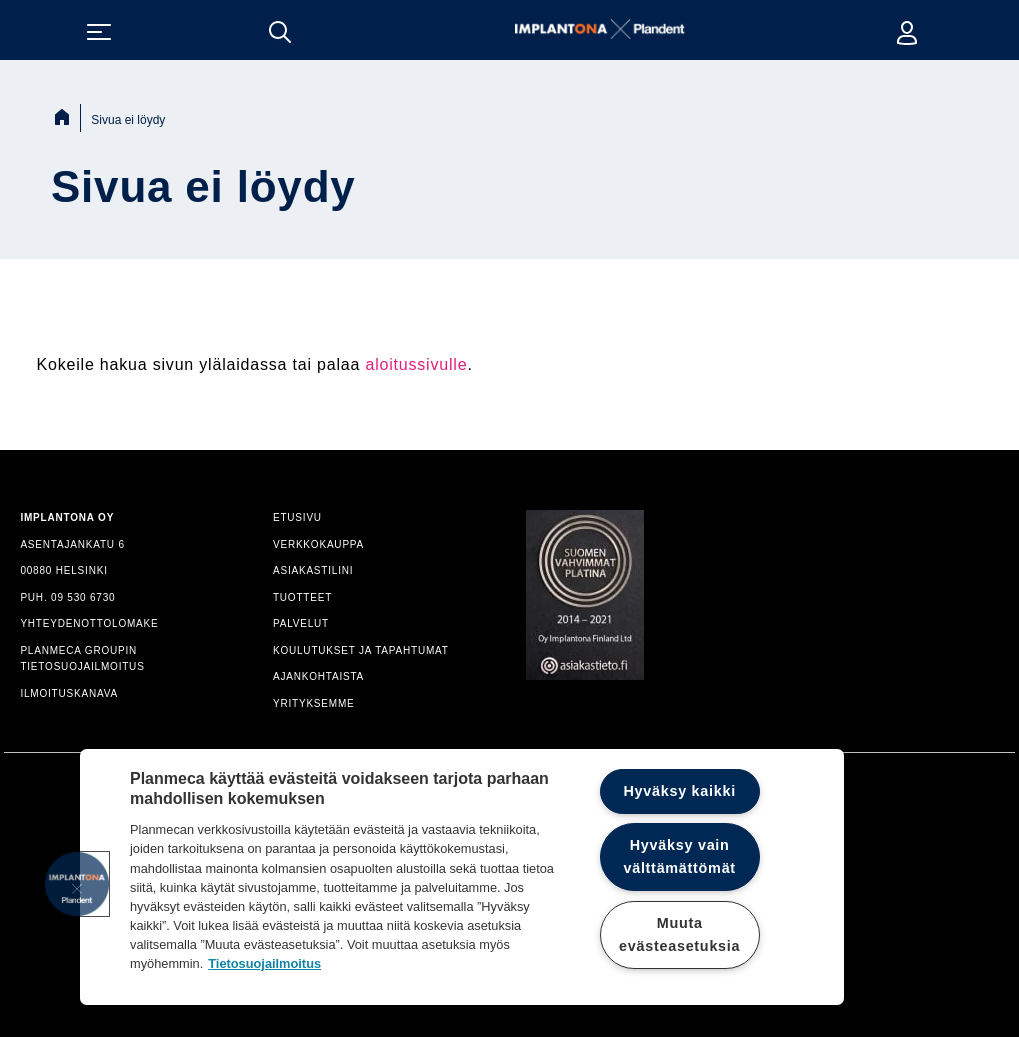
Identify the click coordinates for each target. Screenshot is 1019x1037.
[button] (77, 884)
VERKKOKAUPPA (318, 544)
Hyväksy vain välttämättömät (679, 856)
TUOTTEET (302, 597)
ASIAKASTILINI (313, 570)
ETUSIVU (297, 517)
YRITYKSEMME (314, 703)
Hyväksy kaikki (679, 791)
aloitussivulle (416, 364)
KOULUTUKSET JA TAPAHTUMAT (361, 650)
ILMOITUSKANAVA (69, 693)
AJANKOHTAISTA (318, 676)
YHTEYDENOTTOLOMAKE (89, 623)
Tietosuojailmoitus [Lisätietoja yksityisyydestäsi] (264, 963)
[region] (462, 877)
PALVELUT (301, 623)
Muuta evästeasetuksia (679, 934)
